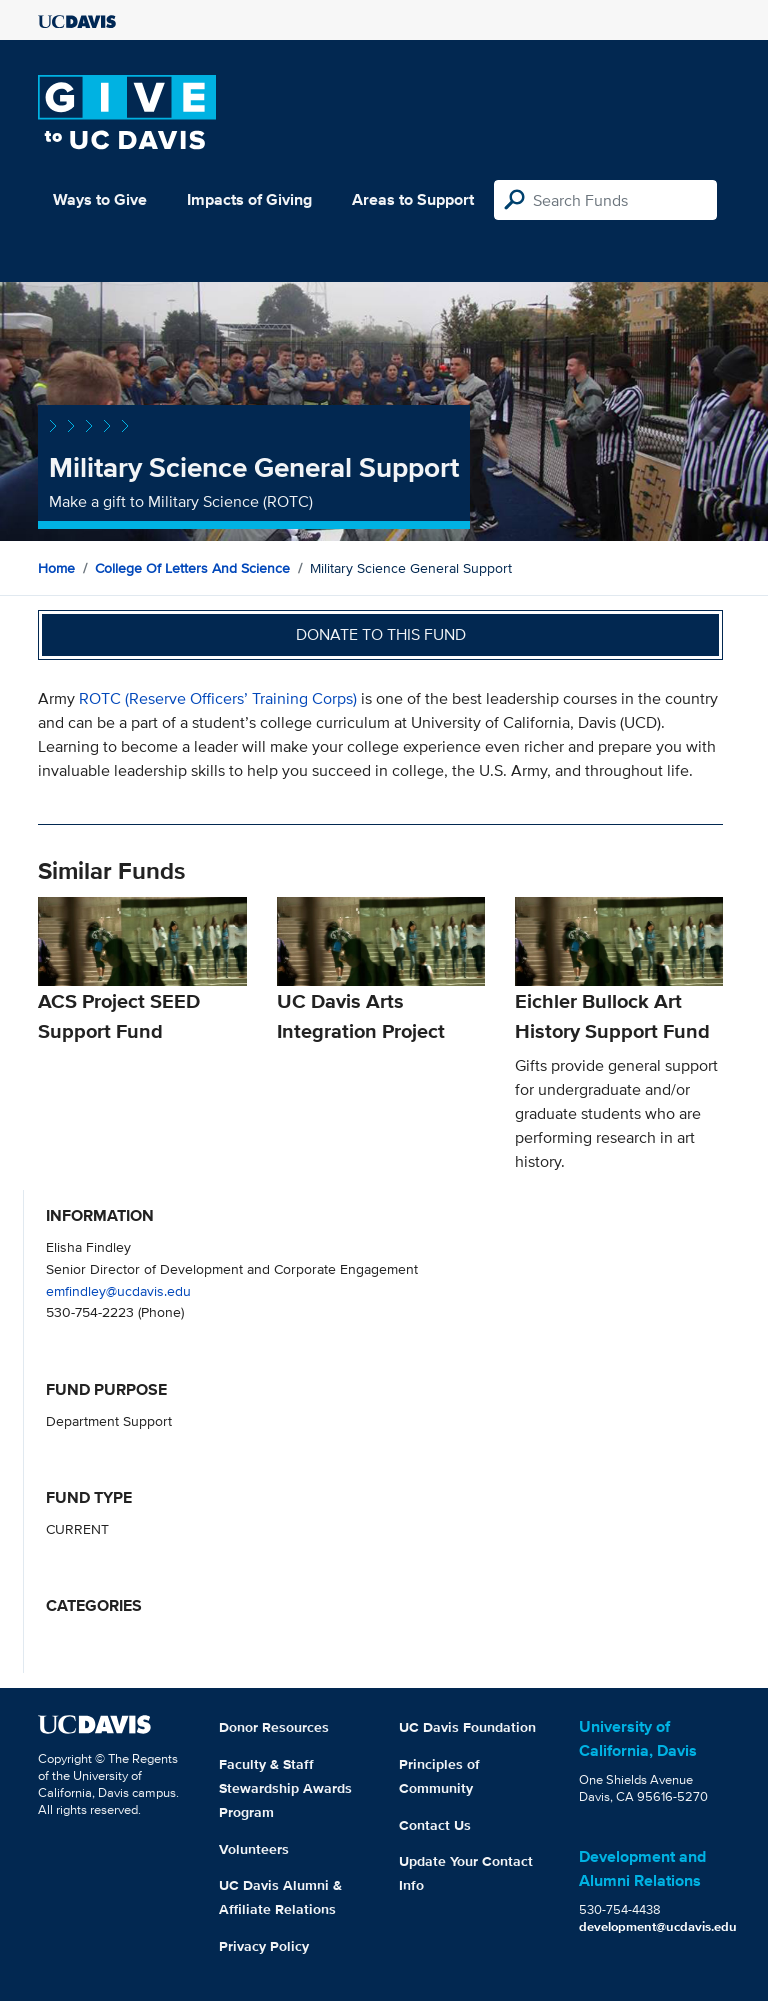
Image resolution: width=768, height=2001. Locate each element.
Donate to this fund (381, 634)
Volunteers (254, 1849)
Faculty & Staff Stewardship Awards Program (285, 1788)
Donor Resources (274, 1727)
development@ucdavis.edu (658, 1926)
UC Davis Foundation (467, 1727)
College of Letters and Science (192, 568)
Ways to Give (100, 199)
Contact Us (435, 1825)
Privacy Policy (264, 1946)
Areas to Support (413, 199)
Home (56, 568)
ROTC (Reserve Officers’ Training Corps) (218, 698)
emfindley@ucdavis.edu (118, 1290)
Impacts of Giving (249, 199)
